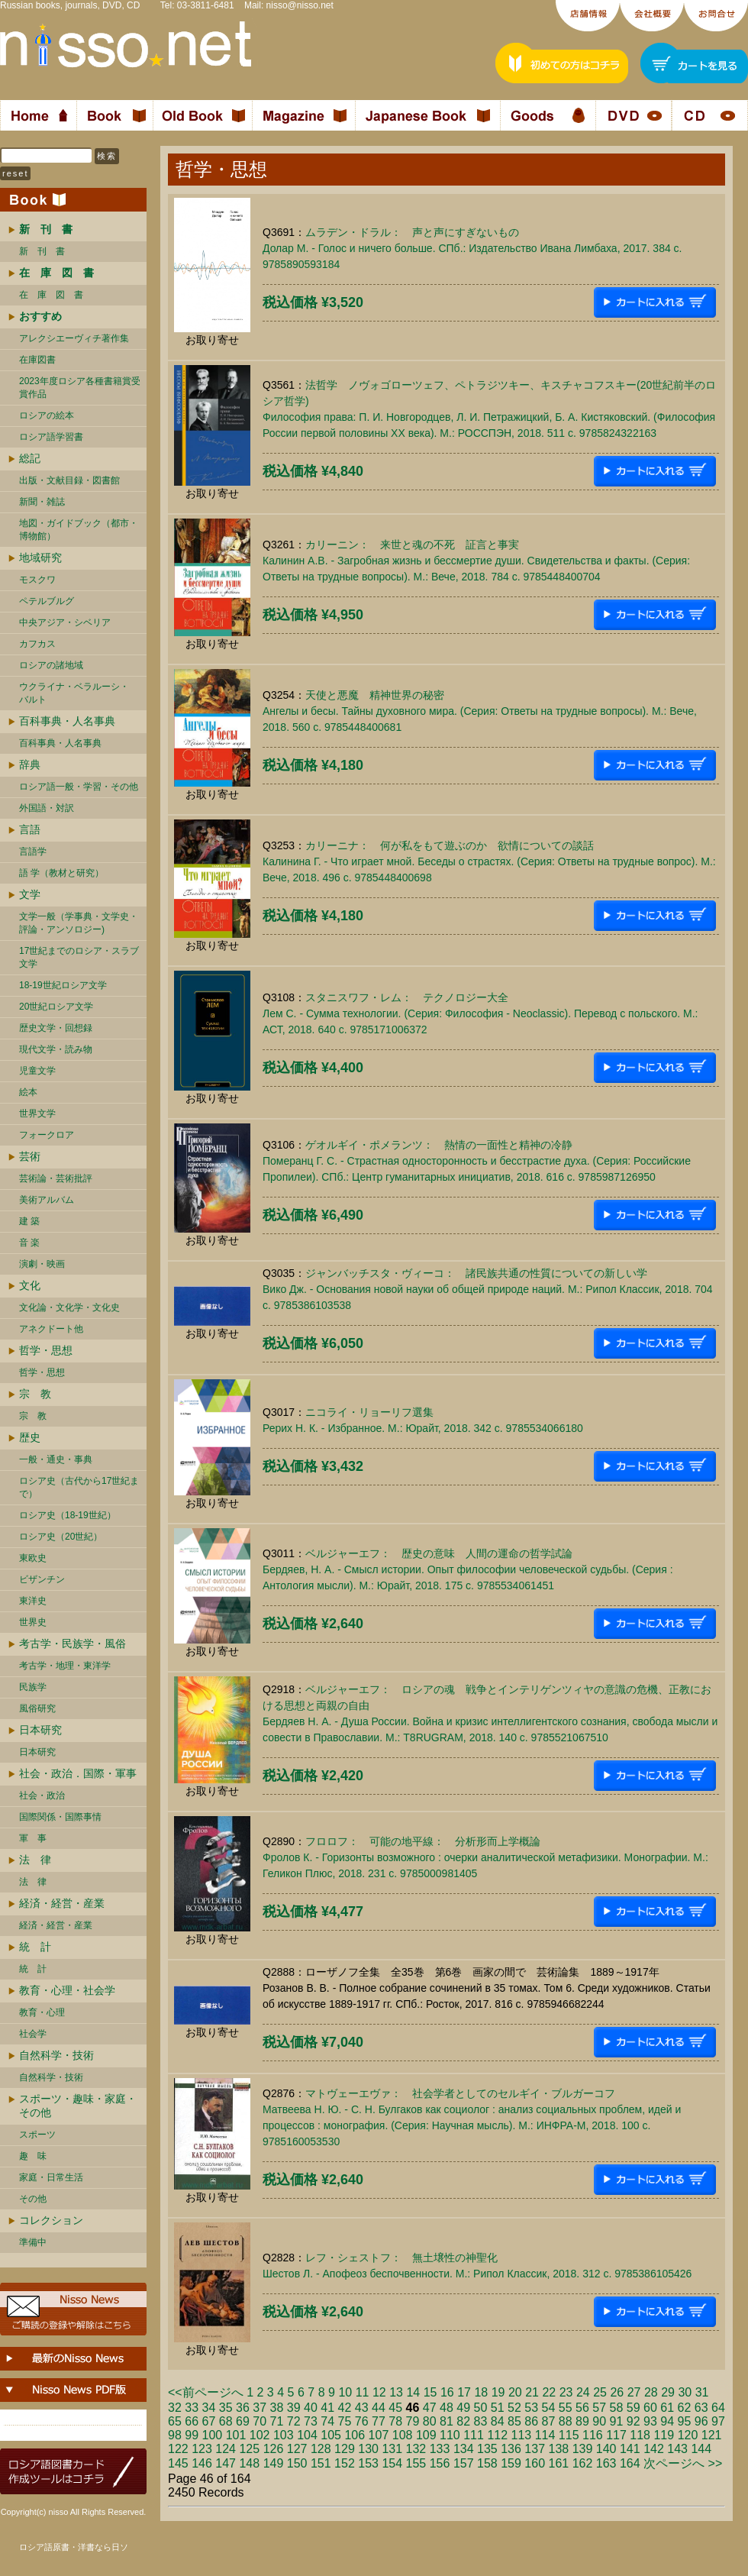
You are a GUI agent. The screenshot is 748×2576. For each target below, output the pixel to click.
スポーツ (37, 2134)
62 (685, 2407)
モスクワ (37, 579)
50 (481, 2407)
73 (311, 2421)
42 (345, 2407)
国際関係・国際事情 (60, 1817)
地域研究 (40, 557)
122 (178, 2448)
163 (606, 2463)
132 (416, 2448)
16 (447, 2392)
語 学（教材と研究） (61, 873)
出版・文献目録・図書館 (69, 480)
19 (498, 2392)
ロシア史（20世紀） (60, 1536)
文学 (29, 894)
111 (473, 2435)
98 (175, 2435)
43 (362, 2407)
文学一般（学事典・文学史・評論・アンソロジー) (78, 923)
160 (534, 2463)
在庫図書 (37, 359)
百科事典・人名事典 (67, 721)
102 (260, 2435)
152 (344, 2463)
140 (606, 2448)
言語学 (33, 851)
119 (663, 2435)
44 (378, 2407)
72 (294, 2421)
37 (259, 2407)
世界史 (33, 1622)
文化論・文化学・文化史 (69, 1307)
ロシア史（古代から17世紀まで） (79, 1487)
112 (497, 2435)
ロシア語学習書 (51, 436)
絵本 (28, 1092)
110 (450, 2435)
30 (685, 2392)
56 (582, 2407)
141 (630, 2448)
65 (175, 2421)
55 (565, 2407)
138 (559, 2448)
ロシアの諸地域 (51, 665)
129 (344, 2448)
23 (566, 2392)
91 (617, 2421)
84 (498, 2421)
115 (569, 2435)
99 (191, 2435)
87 (549, 2421)
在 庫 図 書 (51, 294)
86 (531, 2421)
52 (514, 2407)
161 (559, 2463)
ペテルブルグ (46, 601)
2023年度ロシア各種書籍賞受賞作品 (79, 387)
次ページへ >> (682, 2463)
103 (283, 2435)
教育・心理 (42, 2012)
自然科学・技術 (56, 2055)
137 (534, 2448)
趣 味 (33, 2156)
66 (191, 2421)
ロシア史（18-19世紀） (67, 1515)
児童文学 (37, 1070)
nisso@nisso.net (300, 5)
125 (249, 2448)
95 (685, 2421)
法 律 (35, 1860)
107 (379, 2435)
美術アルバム (46, 1199)
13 (396, 2392)
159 (511, 2463)
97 (718, 2421)
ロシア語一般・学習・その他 (78, 786)
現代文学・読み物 (55, 1049)
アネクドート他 (51, 1329)
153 (368, 2463)
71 (277, 2421)
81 (446, 2421)
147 (225, 2463)
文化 (29, 1285)
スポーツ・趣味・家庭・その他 (78, 2106)
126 (273, 2448)
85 (514, 2421)
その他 (33, 2198)
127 (297, 2448)
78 (395, 2421)
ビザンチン (42, 1579)
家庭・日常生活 (51, 2177)
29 (668, 2392)
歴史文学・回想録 (55, 1028)
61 (667, 2407)
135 (487, 2448)
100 (212, 2435)
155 (416, 2463)
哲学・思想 (46, 1350)
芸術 (29, 1156)
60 (650, 2407)
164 (630, 2463)
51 (498, 2407)
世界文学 (37, 1113)
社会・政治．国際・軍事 (78, 1773)
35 (226, 2407)
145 (178, 2463)
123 (202, 2448)
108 (402, 2435)
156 (440, 2463)
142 (653, 2448)
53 (531, 2407)
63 (701, 2407)
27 (634, 2392)
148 (249, 2463)
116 (592, 2435)
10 (345, 2392)
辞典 (29, 764)
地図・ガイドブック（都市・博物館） (78, 529)
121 (711, 2435)
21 (532, 2392)
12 (379, 2392)
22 (549, 2392)
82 (463, 2421)
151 (321, 2463)
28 (651, 2392)
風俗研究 (37, 1708)
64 (718, 2407)
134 (463, 2448)
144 (701, 2448)
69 (243, 2421)
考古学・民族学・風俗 (72, 1643)
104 (307, 2435)
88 (565, 2421)
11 (362, 2392)
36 (243, 2407)
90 (599, 2421)
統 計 (35, 1947)
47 (430, 2407)
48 (446, 2407)
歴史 (29, 1437)
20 (515, 2392)
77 (378, 2421)
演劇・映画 (42, 1264)
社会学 (33, 2033)
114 (545, 2435)
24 (583, 2392)
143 (677, 2448)
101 (236, 2435)
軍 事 (33, 1838)
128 (321, 2448)
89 (582, 2421)
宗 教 (35, 1394)
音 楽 (29, 1242)
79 (413, 2421)
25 (600, 2392)
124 (225, 2448)
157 (463, 2463)
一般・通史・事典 (55, 1459)
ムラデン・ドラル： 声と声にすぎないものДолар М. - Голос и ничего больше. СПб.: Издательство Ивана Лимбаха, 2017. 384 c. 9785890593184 (472, 248)
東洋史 (33, 1600)
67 (209, 2421)
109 (426, 2435)
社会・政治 (42, 1795)
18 (481, 2392)
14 (413, 2392)
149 (273, 2463)
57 (599, 2407)
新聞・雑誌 (42, 501)
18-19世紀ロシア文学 (63, 985)
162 (582, 2463)
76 (362, 2421)
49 (463, 2407)
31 (702, 2392)
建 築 (29, 1221)
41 (327, 2407)
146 (202, 2463)
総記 (29, 458)
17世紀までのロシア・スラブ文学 (79, 957)
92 (633, 2421)
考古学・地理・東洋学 (65, 1665)
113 (521, 2435)
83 (481, 2421)
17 (464, 2392)
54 (549, 2407)
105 (331, 2435)
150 (297, 2463)
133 (440, 2448)
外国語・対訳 (46, 808)
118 (640, 2435)
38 (277, 2407)
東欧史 (33, 1558)
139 (582, 2448)
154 (392, 2463)
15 (430, 2392)
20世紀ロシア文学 (56, 1006)
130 (368, 2448)
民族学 (33, 1687)
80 (430, 2421)
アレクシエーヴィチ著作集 (74, 338)
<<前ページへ (205, 2392)
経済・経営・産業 (62, 1903)
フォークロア (46, 1135)
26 (617, 2392)
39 (294, 2407)
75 (345, 2421)
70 (259, 2421)
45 (395, 2407)
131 (392, 2448)
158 (487, 2463)
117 (616, 2435)
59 (633, 2407)
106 (354, 2435)
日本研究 (40, 1730)
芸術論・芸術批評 (55, 1178)
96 (701, 2421)
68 (226, 2421)
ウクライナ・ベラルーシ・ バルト (74, 693)
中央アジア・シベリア (65, 622)
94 (667, 2421)
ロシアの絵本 (46, 415)
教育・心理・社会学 (67, 1990)
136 (511, 2448)
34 (209, 2407)
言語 (29, 829)
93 (650, 2421)
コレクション (51, 2220)
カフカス (37, 643)
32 (175, 2407)
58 (617, 2407)
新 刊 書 (42, 251)
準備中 (33, 2242)
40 (311, 2407)
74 (327, 2421)
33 (191, 2407)
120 (688, 2435)
